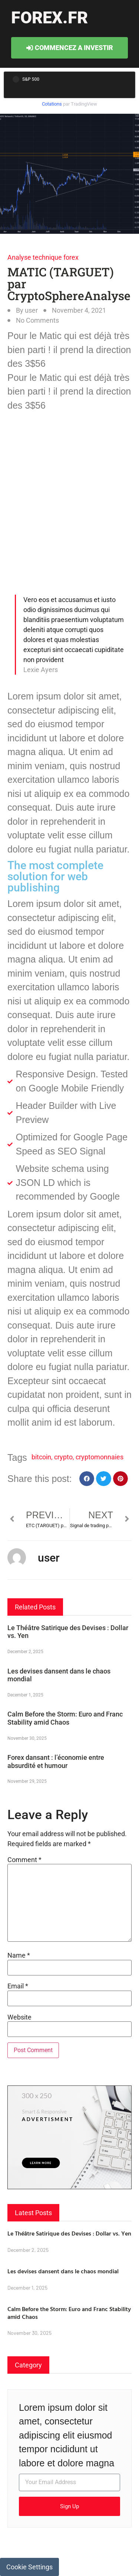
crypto (63, 1457)
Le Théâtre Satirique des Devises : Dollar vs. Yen (69, 2233)
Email (17, 1986)
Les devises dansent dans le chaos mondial (63, 2271)
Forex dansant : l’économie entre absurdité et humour (55, 1761)
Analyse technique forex (43, 257)
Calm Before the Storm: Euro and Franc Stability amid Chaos (65, 1718)
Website (19, 2017)
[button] (87, 1478)
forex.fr (49, 17)
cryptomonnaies (99, 1457)
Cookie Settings (29, 2567)
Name (18, 1955)
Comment (24, 1860)
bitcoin (41, 1457)
